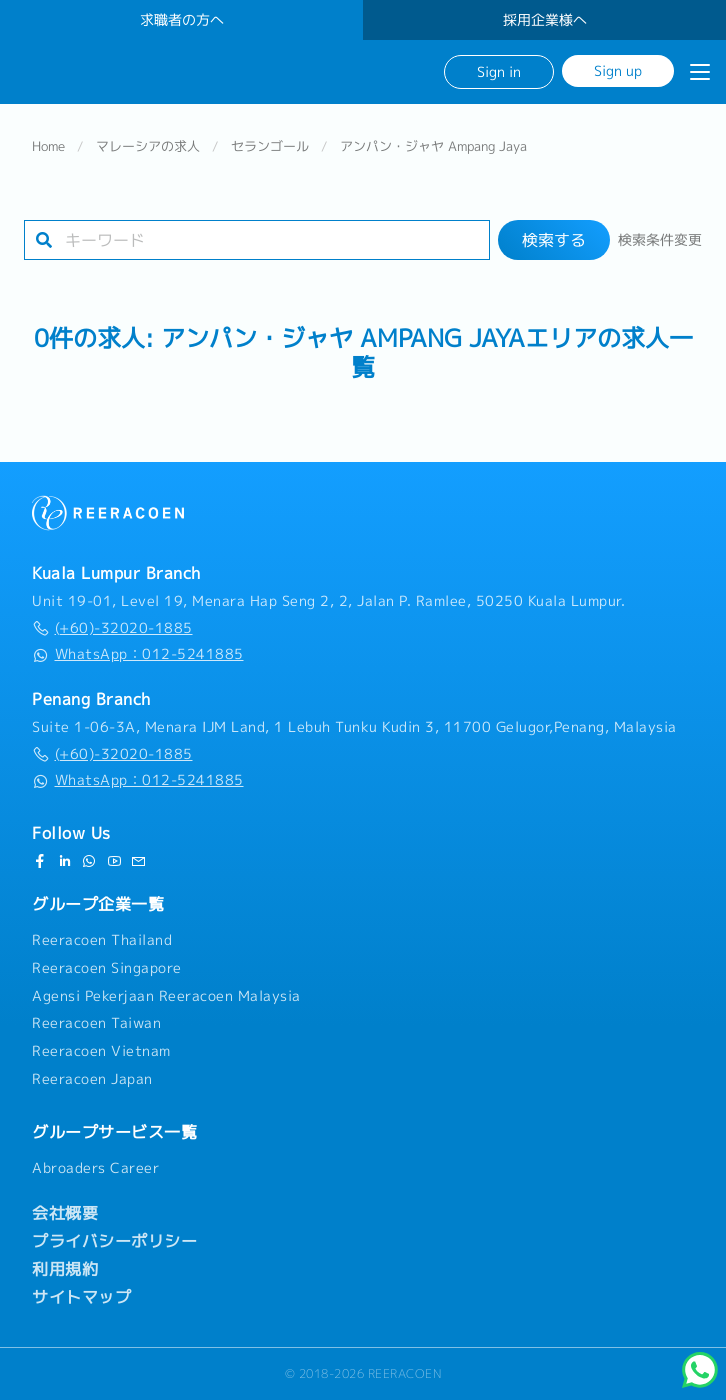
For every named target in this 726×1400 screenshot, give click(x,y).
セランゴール (270, 146)
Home (48, 146)
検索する (554, 240)
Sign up (618, 70)
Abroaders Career (95, 1168)
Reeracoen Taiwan (96, 1024)
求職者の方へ (182, 20)
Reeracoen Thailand (102, 940)
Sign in (499, 71)
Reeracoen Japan (92, 1079)
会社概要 (65, 1213)
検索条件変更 (660, 240)
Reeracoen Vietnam (101, 1051)
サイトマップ (81, 1297)
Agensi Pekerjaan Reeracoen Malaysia (166, 996)
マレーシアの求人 (148, 146)
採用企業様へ (545, 20)
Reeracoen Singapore (107, 968)
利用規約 (65, 1269)
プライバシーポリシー (114, 1241)
